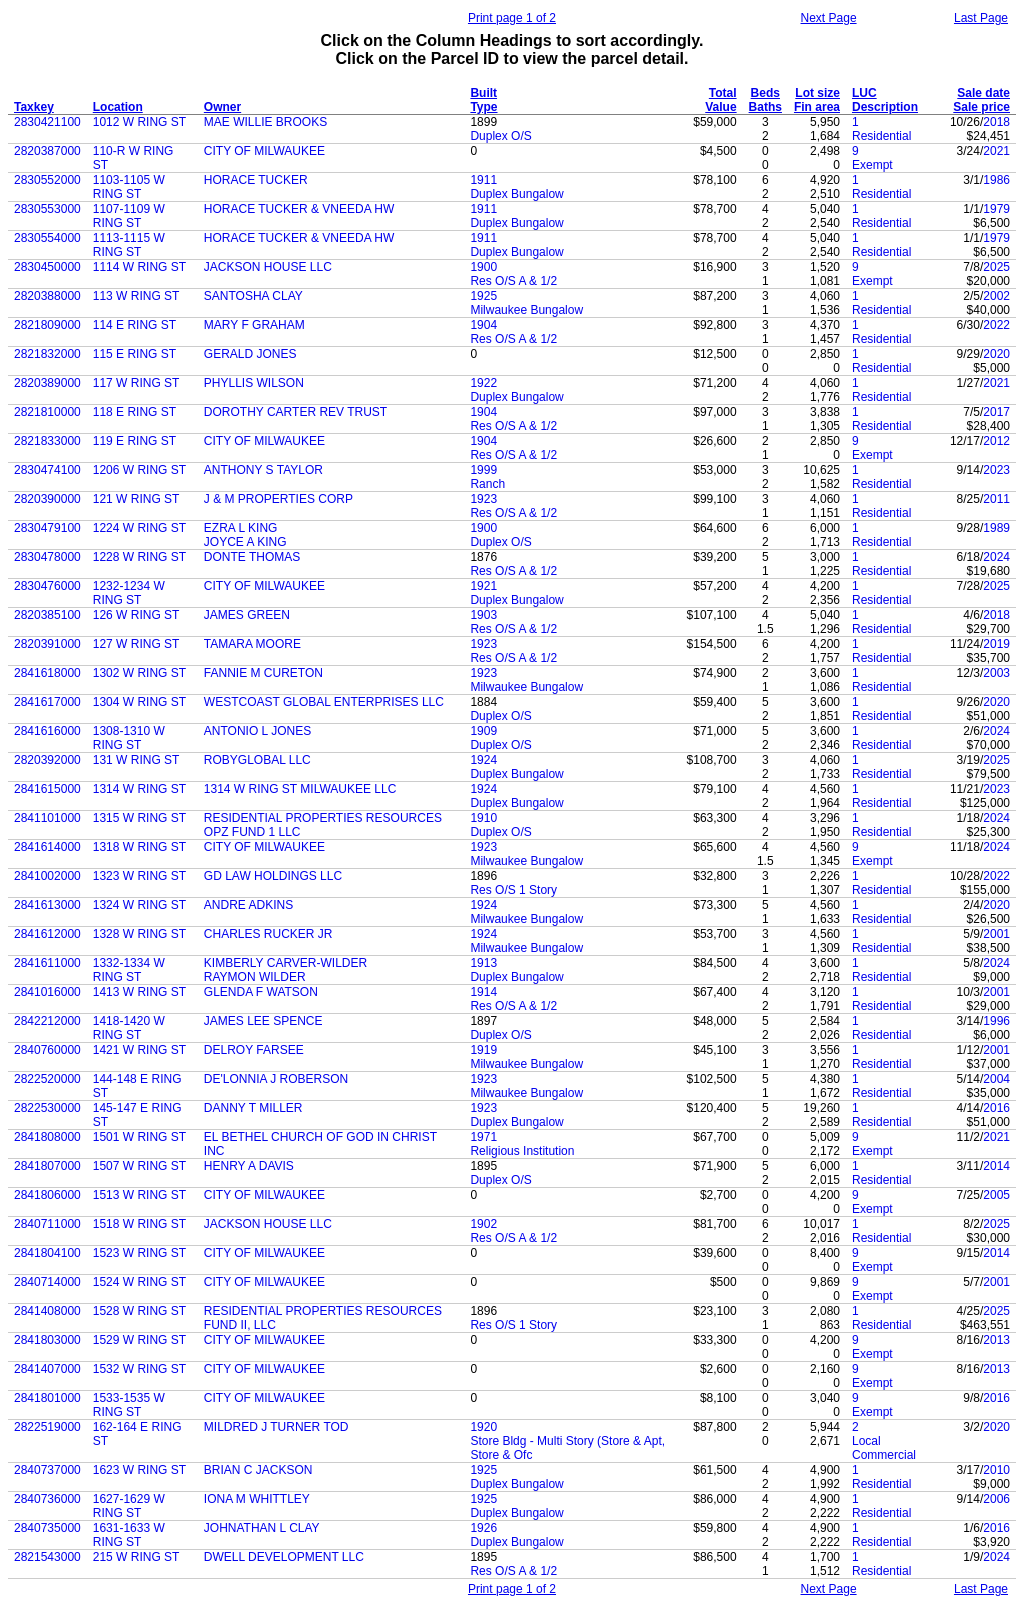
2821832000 (47, 354)
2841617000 (47, 702)
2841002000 (47, 876)
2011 (996, 499)
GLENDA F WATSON (261, 992)
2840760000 (47, 1050)
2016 (996, 1108)
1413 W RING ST (139, 992)
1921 (483, 586)
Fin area (817, 107)
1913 (483, 963)
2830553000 (47, 209)
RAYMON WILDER (255, 977)
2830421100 (47, 122)
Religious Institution (522, 1151)
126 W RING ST (136, 615)
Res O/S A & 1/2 (513, 281)
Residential (881, 136)
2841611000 (47, 963)
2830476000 (47, 586)
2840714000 (47, 1282)
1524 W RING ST (139, 1282)
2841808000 (47, 1137)
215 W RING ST (136, 1557)
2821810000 (47, 412)
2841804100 (47, 1253)
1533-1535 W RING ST (129, 1405)
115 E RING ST (134, 354)
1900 (483, 267)
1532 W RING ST (139, 1369)
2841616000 (47, 731)
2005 (996, 1195)
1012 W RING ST (139, 122)
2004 (996, 1079)
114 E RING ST (134, 325)
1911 (483, 180)
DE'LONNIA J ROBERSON (276, 1079)
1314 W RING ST (139, 789)
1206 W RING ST (139, 470)
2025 (996, 267)
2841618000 (47, 673)
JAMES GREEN (247, 615)
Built (483, 93)
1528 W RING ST (139, 1311)
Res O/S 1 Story (513, 890)
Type (483, 107)
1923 (483, 499)
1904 (483, 325)
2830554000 (47, 238)
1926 (483, 1528)
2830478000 (47, 557)
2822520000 (47, 1079)
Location (118, 107)
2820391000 (47, 644)
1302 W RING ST (139, 673)
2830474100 (47, 470)
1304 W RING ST (139, 702)
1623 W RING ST (139, 1470)
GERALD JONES (250, 354)
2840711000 (47, 1224)
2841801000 (47, 1398)
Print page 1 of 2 (512, 18)
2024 (996, 557)
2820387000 (47, 151)
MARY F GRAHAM (254, 325)
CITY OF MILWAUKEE (264, 151)
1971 (483, 1137)
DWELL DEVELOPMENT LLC (284, 1557)
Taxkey (34, 107)
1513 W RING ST (139, 1195)
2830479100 (47, 528)
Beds (765, 93)
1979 (996, 209)
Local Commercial (884, 1448)
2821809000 (47, 325)
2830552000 (47, 180)
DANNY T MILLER (253, 1108)
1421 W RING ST (139, 1050)
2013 (996, 1340)
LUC (864, 93)
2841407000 (47, 1369)
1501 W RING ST (139, 1137)
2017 (996, 412)
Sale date (983, 93)
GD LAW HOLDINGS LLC (273, 876)
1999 (483, 470)
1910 (483, 818)
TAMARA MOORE (252, 644)
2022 (996, 325)
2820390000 (47, 499)
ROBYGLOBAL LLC (257, 760)
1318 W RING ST (139, 847)
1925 (483, 296)
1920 (483, 1427)
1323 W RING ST (139, 876)
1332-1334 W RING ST (129, 970)
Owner (222, 107)
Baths (765, 107)
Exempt (872, 165)
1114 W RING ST (139, 267)
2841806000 (47, 1195)
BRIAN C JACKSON (258, 1470)
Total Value (720, 100)
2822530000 (47, 1108)
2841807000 (47, 1166)
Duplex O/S (500, 136)
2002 (996, 296)
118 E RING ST (134, 412)
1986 (996, 180)
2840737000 (47, 1470)
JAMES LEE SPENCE (263, 1021)
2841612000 (47, 934)
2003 (996, 673)
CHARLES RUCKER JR (268, 934)
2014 (996, 1166)
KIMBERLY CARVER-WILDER (285, 963)
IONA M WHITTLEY (257, 1499)
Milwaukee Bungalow (526, 310)
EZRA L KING (241, 528)
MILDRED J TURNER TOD (276, 1427)
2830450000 (47, 267)
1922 (483, 383)
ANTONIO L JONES (257, 731)
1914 (483, 992)
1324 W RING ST (139, 905)
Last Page (981, 18)
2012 (996, 441)
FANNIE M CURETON (263, 673)
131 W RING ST (136, 760)
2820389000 (47, 383)
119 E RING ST (134, 441)
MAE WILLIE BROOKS (265, 122)
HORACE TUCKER (256, 180)
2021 (996, 151)
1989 (996, 528)
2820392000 (47, 760)
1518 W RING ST (139, 1224)
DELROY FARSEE (254, 1050)
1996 (996, 1021)
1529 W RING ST (139, 1340)
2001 (996, 934)
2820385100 (47, 615)
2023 (996, 470)
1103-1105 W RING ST (129, 187)
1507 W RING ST (139, 1166)
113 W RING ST (136, 296)
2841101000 (47, 818)
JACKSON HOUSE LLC (268, 267)
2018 (996, 122)
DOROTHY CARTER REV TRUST (295, 412)
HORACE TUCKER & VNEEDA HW (299, 209)
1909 (483, 731)
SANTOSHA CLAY (253, 296)
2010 (996, 1470)
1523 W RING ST (139, 1253)
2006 (996, 1499)
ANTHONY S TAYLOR (263, 470)
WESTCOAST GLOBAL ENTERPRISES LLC (324, 702)
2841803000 (47, 1340)
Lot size (817, 93)
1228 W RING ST (139, 557)
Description (885, 107)
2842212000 (47, 1021)
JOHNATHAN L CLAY (262, 1528)
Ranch (487, 484)
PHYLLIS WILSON (254, 383)
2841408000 (47, 1311)
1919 (483, 1050)
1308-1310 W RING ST (129, 738)
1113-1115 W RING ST (129, 245)
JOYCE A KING (245, 542)
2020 (996, 354)
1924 (483, 760)
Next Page (829, 18)
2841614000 (47, 847)
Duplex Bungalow (516, 194)
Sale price (981, 107)
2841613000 (47, 905)
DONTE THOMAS (252, 557)
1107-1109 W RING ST (129, 216)
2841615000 (47, 789)
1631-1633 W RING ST (129, 1535)
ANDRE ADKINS (248, 905)
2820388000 (47, 296)
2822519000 (47, 1427)
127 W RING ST (136, 644)
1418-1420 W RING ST (129, 1028)
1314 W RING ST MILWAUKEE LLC (300, 789)
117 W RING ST (136, 383)
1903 (483, 615)
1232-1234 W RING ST (129, 593)
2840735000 (47, 1528)
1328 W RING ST (139, 934)
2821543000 (47, 1557)
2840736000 (47, 1499)
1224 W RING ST (139, 528)
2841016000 (47, 992)
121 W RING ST (136, 499)
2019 (996, 644)
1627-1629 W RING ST (129, 1506)
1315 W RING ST (139, 818)
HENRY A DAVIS (249, 1166)
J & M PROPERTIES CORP (278, 499)
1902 (483, 1224)
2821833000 (47, 441)
